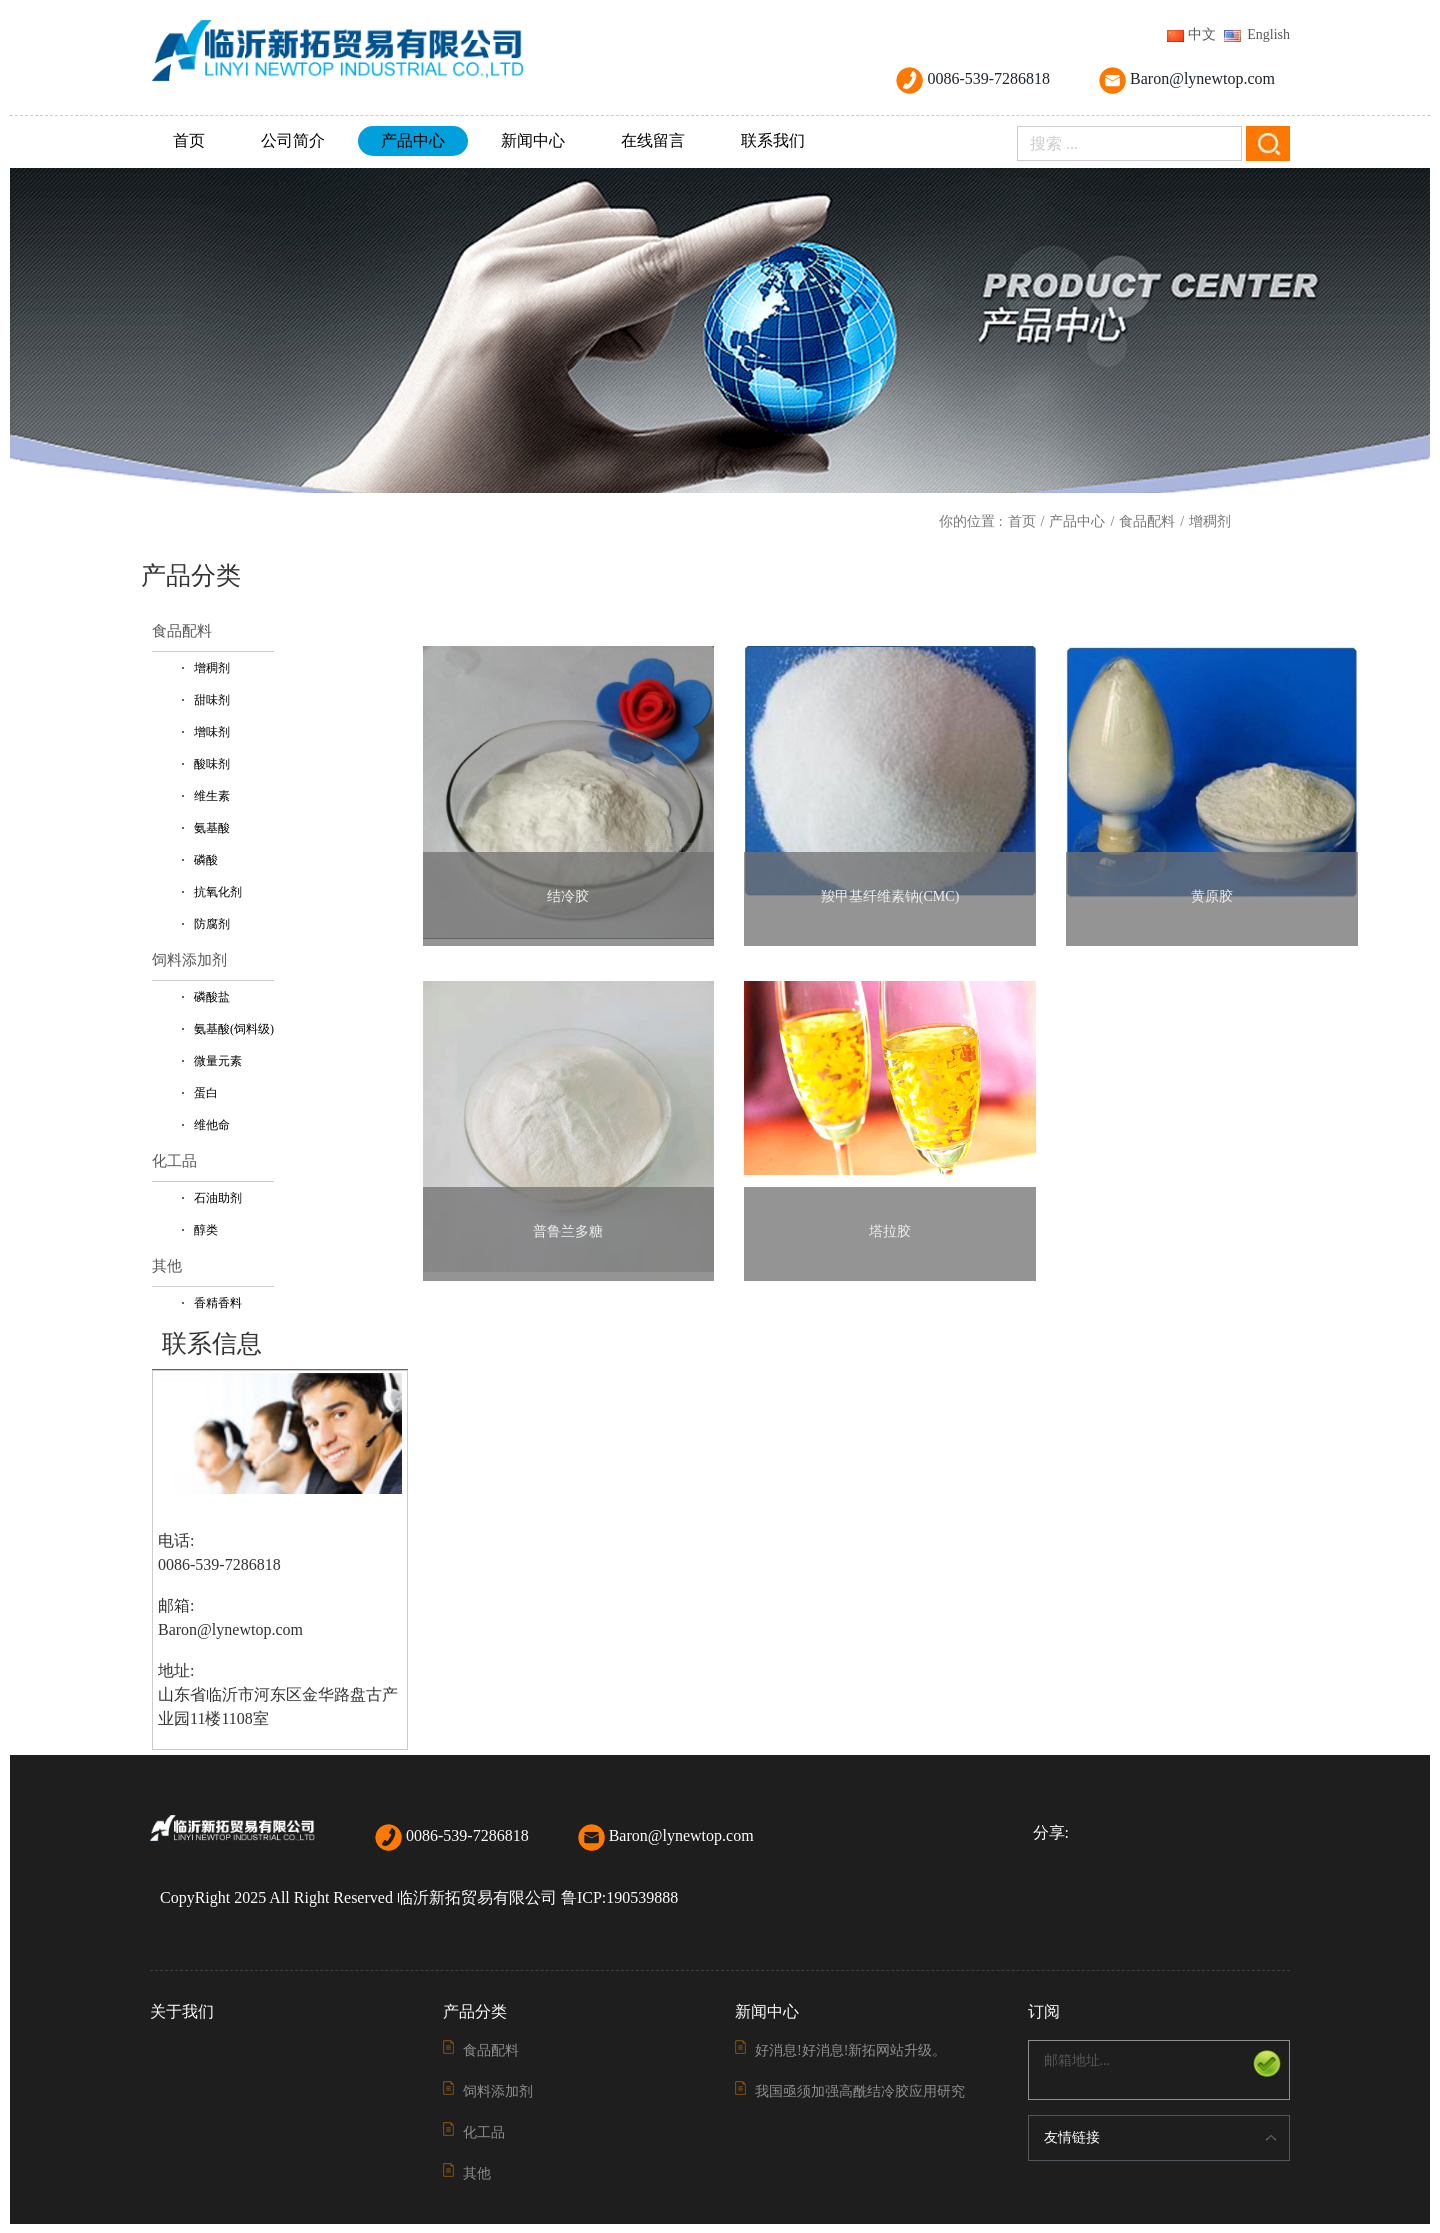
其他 (167, 1266)
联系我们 (773, 140)
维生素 (212, 796)
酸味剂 (212, 764)
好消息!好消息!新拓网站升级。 (850, 2050)
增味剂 (212, 732)
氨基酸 (212, 828)
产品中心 (413, 140)
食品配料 (1147, 521)
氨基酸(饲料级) (234, 1029)
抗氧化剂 (218, 892)
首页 (189, 140)
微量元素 (218, 1061)
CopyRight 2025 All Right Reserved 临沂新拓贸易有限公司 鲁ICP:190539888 (419, 1897)
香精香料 (218, 1303)
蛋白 (206, 1093)
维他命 (212, 1125)
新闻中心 (533, 140)
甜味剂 (212, 700)
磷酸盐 (212, 997)
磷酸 (206, 860)
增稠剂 (1210, 521)
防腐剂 (212, 924)
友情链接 (1072, 2137)
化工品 (174, 1161)
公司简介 (293, 140)
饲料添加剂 (189, 960)
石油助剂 (218, 1198)
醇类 (206, 1230)
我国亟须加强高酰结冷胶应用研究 (860, 2091)
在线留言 (653, 140)
